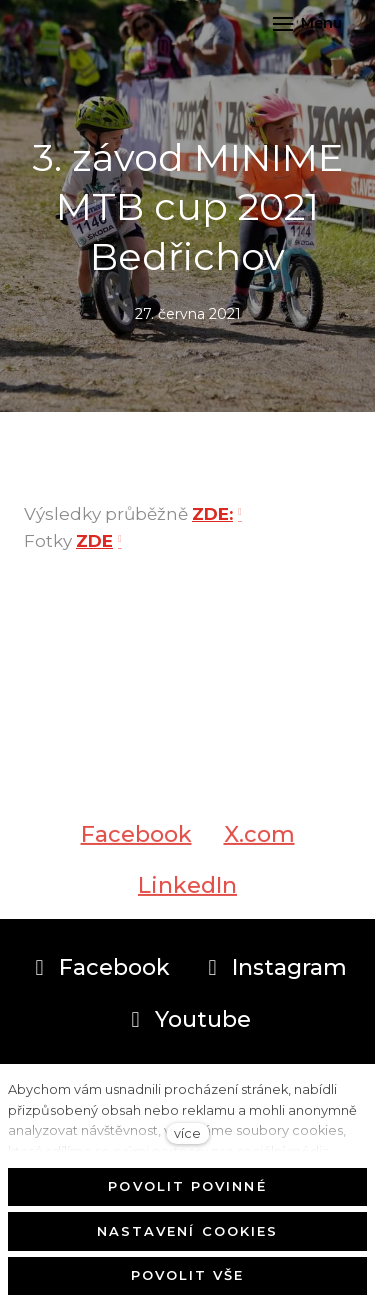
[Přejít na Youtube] (188, 1020)
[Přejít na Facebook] (99, 968)
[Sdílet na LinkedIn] (187, 893)
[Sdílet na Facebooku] (136, 841)
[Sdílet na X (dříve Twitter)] (259, 841)
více (187, 1133)
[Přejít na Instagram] (274, 968)
